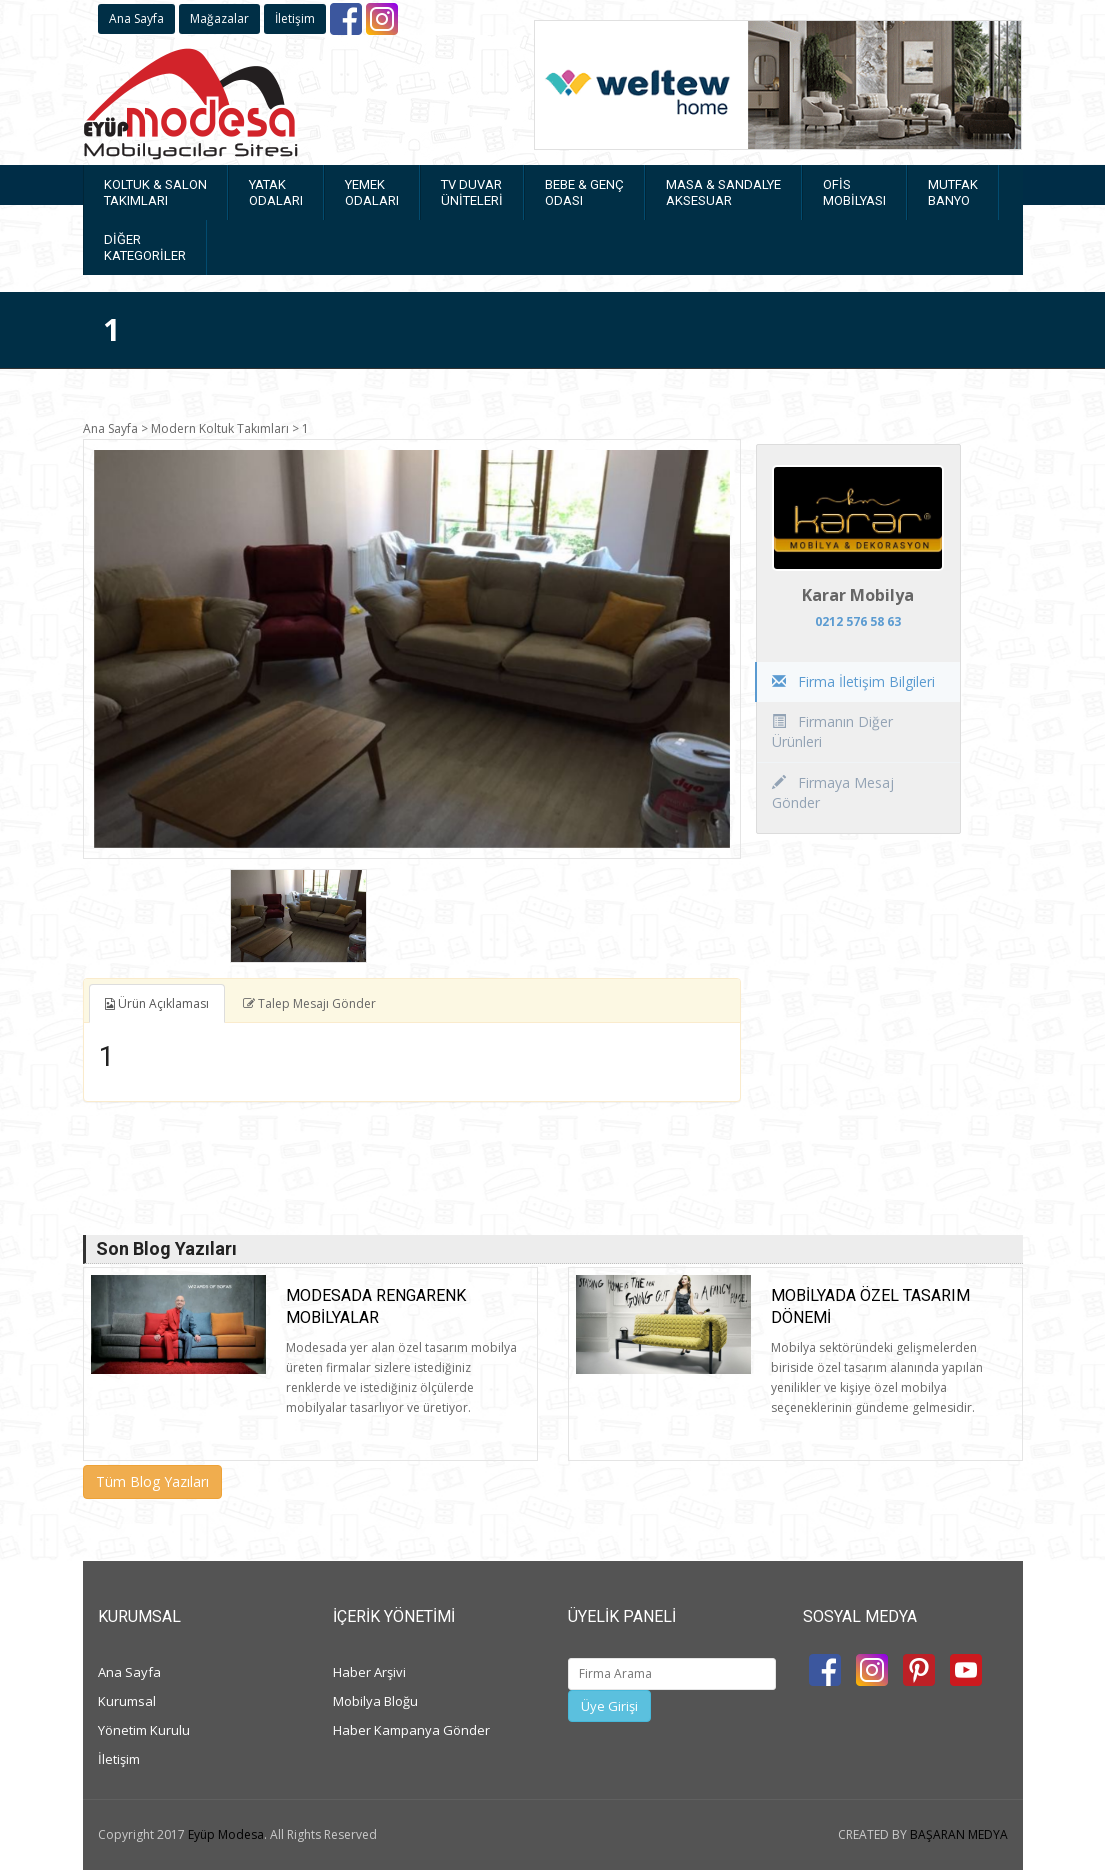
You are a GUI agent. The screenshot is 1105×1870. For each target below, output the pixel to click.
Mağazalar (219, 18)
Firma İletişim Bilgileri (853, 681)
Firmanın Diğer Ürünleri (832, 731)
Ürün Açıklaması (157, 1003)
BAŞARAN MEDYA (959, 1834)
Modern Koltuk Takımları (220, 428)
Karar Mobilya (858, 595)
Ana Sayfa (136, 18)
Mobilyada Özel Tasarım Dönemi (870, 1306)
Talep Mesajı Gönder (309, 1003)
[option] (412, 649)
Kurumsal (127, 1701)
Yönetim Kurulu (144, 1730)
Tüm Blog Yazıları (152, 1481)
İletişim (295, 18)
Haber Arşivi (369, 1672)
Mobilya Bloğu (375, 1701)
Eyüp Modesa (226, 1834)
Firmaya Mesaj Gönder (833, 792)
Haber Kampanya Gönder (411, 1730)
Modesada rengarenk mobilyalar (376, 1306)
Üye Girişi (609, 1706)
